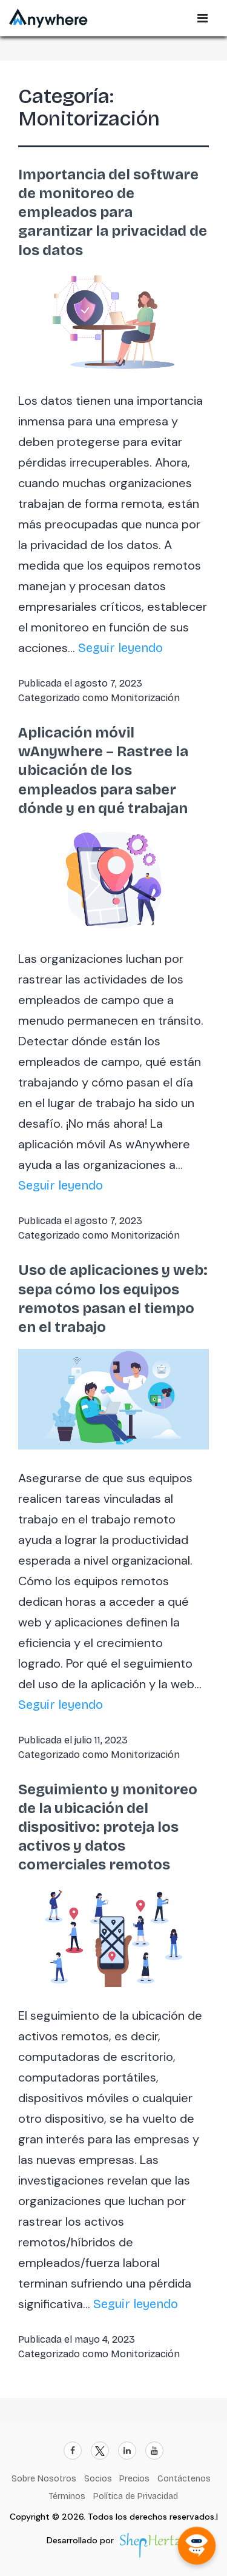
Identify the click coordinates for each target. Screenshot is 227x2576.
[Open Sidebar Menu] (202, 18)
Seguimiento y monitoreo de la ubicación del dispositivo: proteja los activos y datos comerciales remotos (107, 1827)
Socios (98, 2479)
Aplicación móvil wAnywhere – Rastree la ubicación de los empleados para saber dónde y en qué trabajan (103, 770)
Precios (134, 2479)
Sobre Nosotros (44, 2479)
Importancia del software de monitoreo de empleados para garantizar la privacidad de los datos (112, 212)
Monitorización (145, 698)
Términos (67, 2496)
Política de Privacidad (135, 2496)
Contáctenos (184, 2479)
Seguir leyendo (120, 648)
